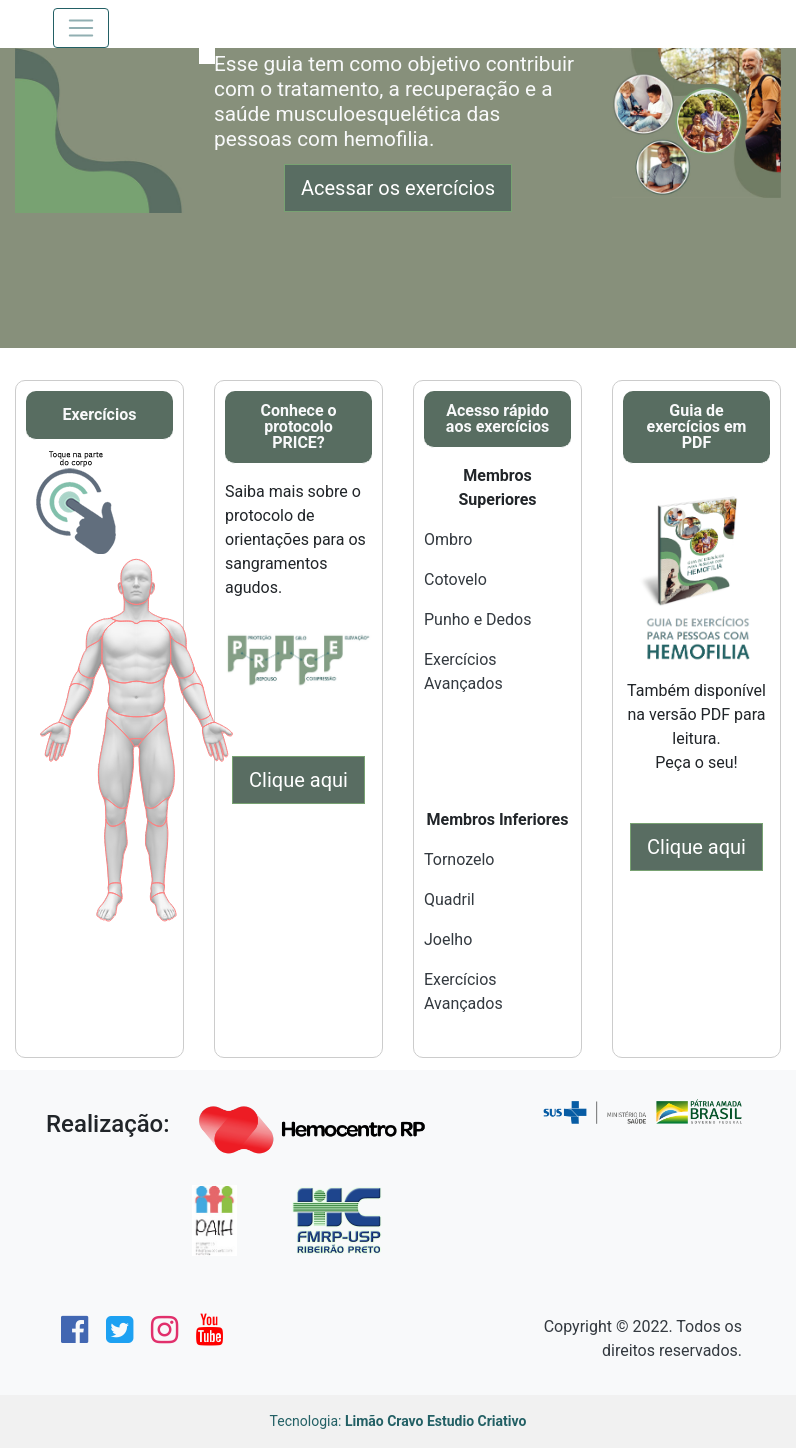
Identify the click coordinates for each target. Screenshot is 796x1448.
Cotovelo (455, 579)
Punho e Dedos (478, 619)
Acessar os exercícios (398, 188)
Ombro (448, 539)
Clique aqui (298, 780)
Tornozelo (459, 859)
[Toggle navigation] (81, 28)
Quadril (449, 899)
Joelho (448, 939)
